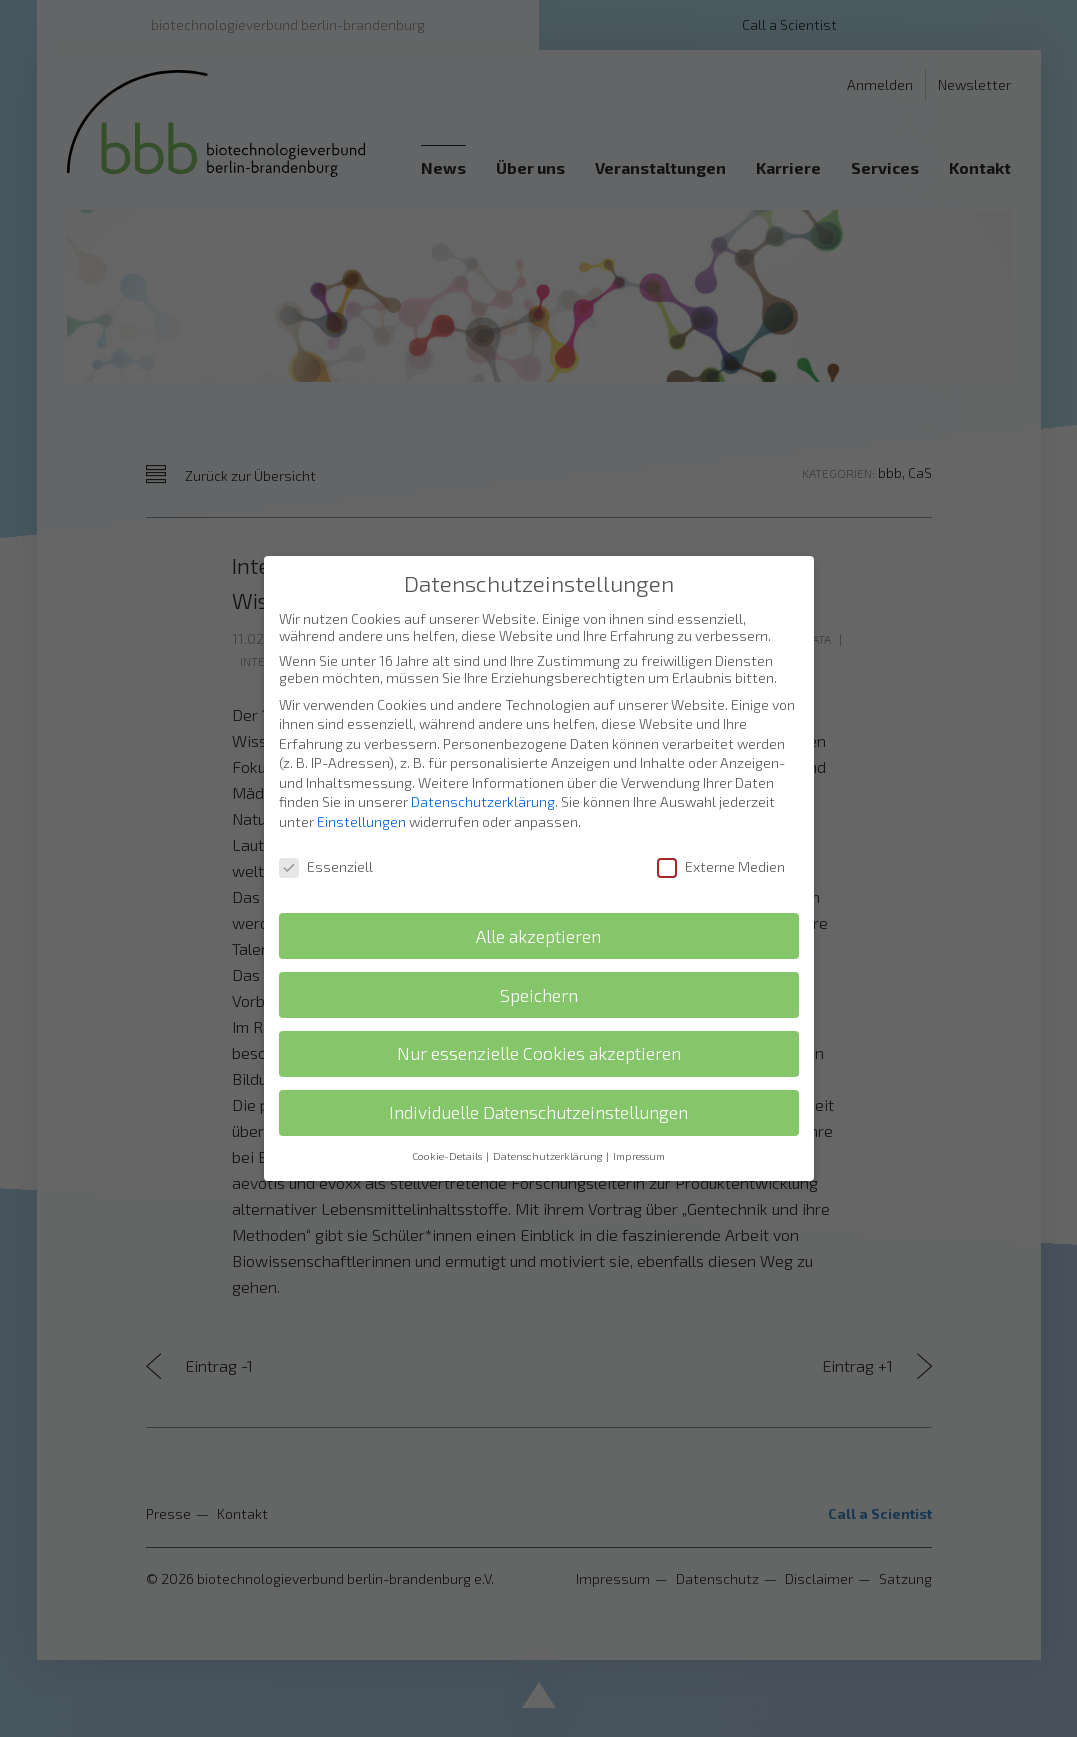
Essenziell (326, 845)
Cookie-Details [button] (448, 1135)
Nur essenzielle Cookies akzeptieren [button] (539, 1032)
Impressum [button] (639, 1135)
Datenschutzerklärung (483, 780)
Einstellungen (361, 800)
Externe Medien (721, 845)
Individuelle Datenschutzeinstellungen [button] (538, 1091)
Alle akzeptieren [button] (538, 914)
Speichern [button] (539, 973)
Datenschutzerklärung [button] (548, 1135)
